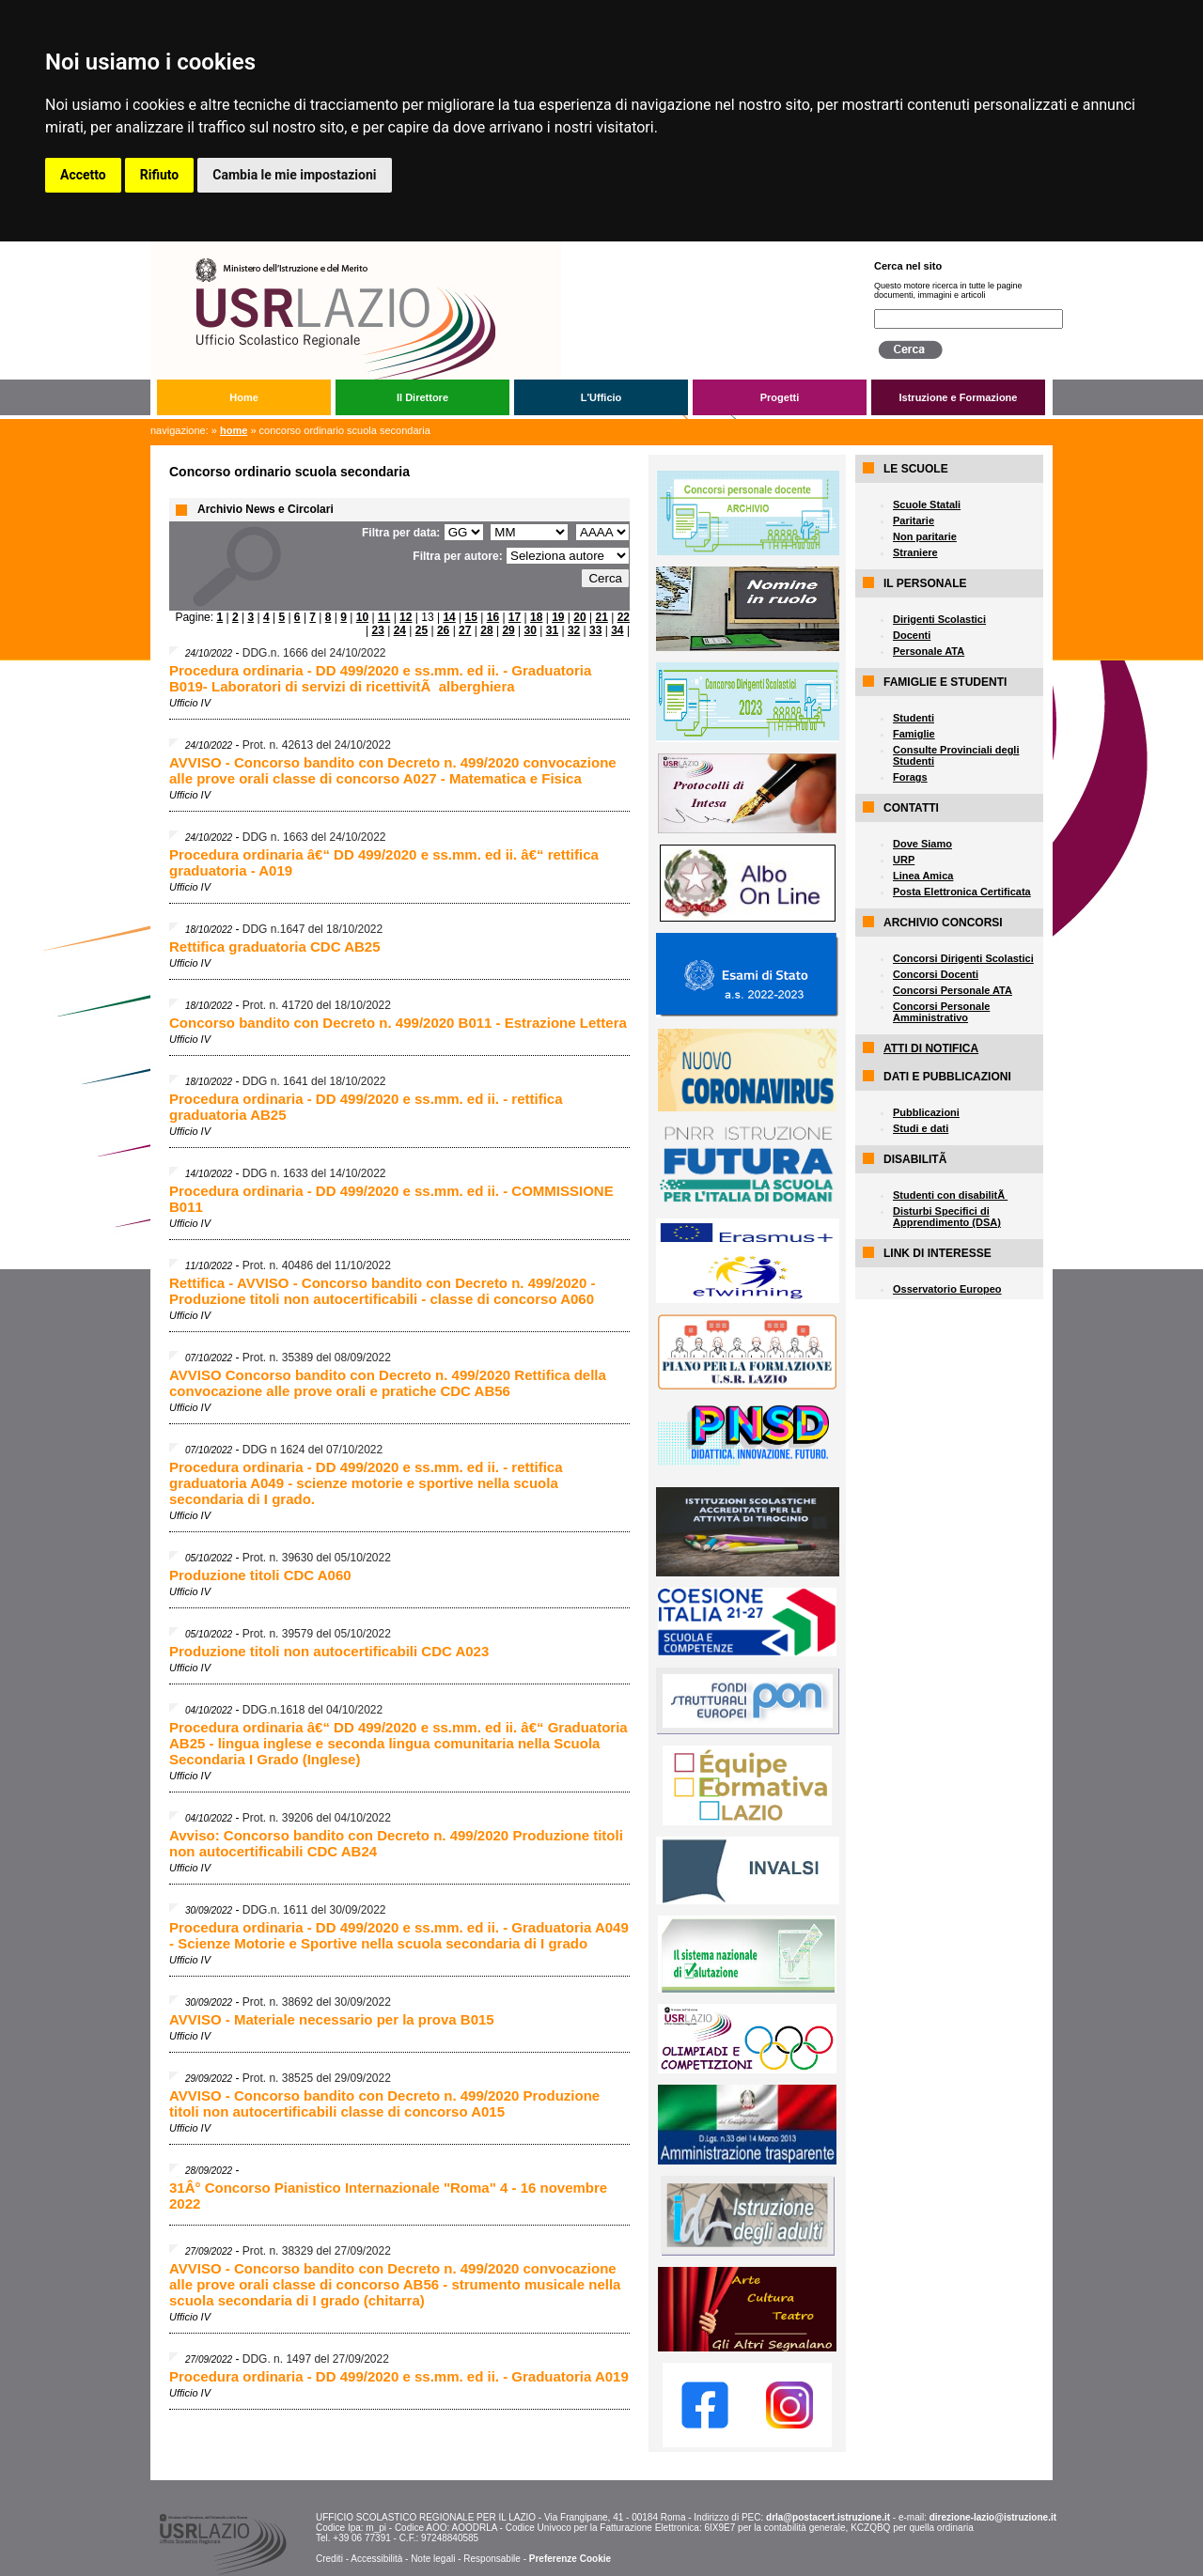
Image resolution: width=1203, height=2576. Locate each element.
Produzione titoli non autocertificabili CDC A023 (329, 1651)
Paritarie (913, 520)
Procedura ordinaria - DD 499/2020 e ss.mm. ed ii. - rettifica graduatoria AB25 (366, 1107)
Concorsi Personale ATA (952, 990)
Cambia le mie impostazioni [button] (294, 174)
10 (362, 617)
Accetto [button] (83, 174)
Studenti (913, 717)
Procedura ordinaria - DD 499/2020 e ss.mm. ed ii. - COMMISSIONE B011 (391, 1199)
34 (617, 630)
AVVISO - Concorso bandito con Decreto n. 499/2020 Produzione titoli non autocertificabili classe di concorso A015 (384, 2103)
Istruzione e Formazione (958, 397)
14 (449, 617)
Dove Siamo (922, 843)
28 (486, 630)
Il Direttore (422, 397)
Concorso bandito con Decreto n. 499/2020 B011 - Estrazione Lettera (398, 1023)
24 (400, 630)
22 (623, 617)
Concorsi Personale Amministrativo (941, 1012)
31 (552, 630)
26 (443, 630)
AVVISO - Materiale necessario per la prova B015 (331, 2019)
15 (471, 617)
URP (903, 859)
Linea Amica (923, 875)
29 (508, 630)
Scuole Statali (927, 504)
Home (243, 397)
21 (601, 617)
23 (377, 630)
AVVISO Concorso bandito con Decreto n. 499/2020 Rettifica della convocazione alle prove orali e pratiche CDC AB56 (387, 1383)
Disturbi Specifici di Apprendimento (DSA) (947, 1216)
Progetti (780, 397)
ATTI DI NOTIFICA (930, 1048)
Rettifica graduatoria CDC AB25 (275, 946)
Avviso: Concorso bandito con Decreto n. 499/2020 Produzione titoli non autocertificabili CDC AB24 (396, 1843)
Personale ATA (928, 651)
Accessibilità (376, 2558)
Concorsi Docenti (935, 974)
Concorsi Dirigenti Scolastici (963, 958)
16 (493, 617)
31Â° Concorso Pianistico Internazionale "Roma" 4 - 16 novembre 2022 (388, 2195)
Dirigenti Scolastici (939, 619)
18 (536, 617)
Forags (910, 777)
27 (465, 630)
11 (384, 617)
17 (514, 617)
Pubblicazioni (926, 1112)
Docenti (911, 635)
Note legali (433, 2558)
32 (574, 630)
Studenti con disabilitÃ (950, 1195)
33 (595, 630)
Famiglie (914, 733)
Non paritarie (925, 536)
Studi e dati (920, 1128)
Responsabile (492, 2558)
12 (405, 617)
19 (558, 617)
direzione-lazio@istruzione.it (993, 2517)
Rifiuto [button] (160, 174)
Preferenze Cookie (570, 2558)
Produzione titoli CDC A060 (260, 1575)
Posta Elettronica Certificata (962, 891)
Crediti (329, 2558)
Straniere (915, 552)
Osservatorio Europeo (947, 1289)
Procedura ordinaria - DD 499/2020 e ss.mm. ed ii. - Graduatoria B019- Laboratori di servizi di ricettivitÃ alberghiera (380, 678)
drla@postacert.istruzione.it (828, 2517)
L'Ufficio (601, 397)
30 (530, 630)
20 (579, 617)
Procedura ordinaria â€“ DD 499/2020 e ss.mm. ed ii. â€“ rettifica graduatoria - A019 (384, 862)
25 (421, 630)
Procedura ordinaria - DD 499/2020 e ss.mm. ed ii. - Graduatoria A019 (399, 2376)
